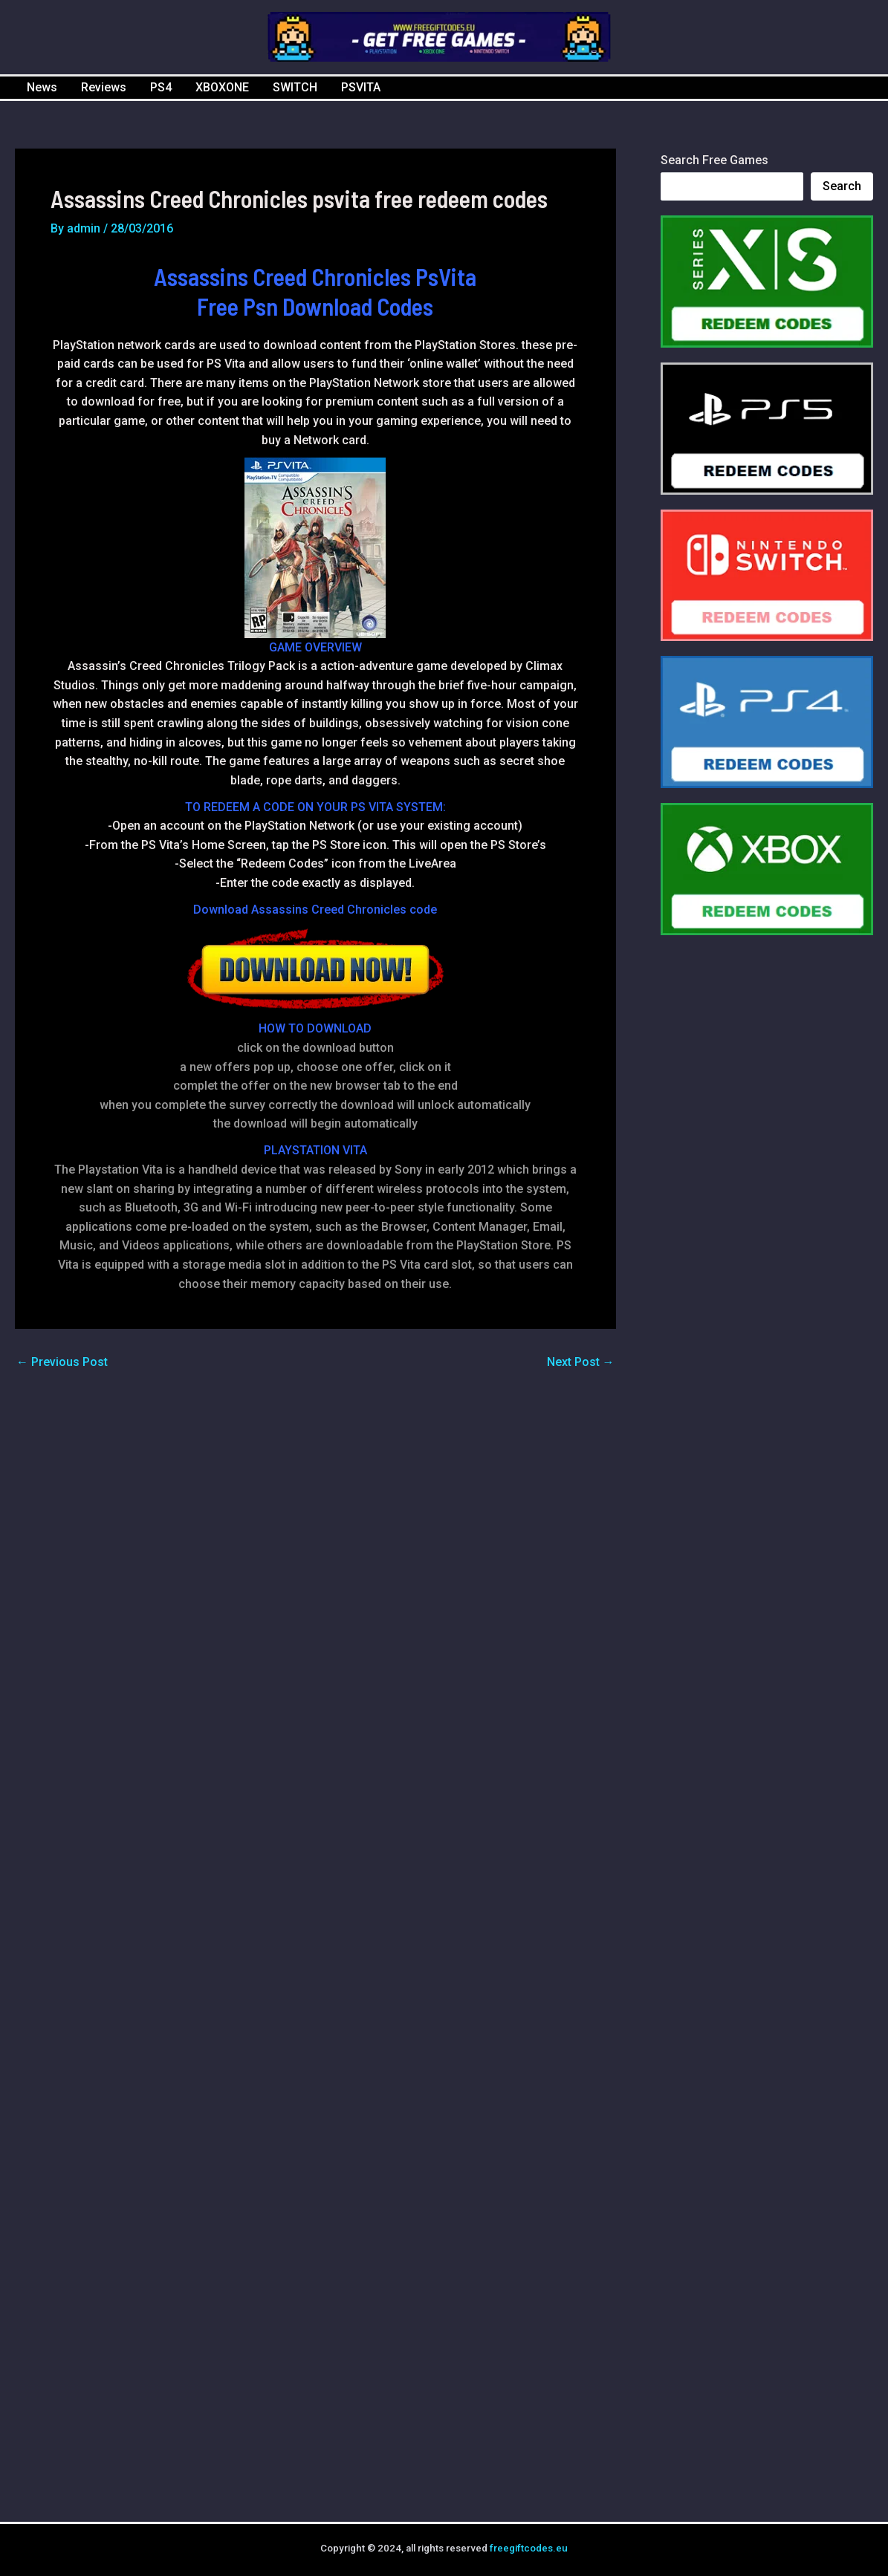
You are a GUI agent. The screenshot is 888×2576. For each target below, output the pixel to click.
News (42, 87)
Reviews (103, 87)
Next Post (581, 1362)
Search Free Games (714, 160)
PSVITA (360, 87)
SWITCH (295, 87)
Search (842, 186)
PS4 (161, 87)
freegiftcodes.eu (529, 2548)
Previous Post (62, 1362)
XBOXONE (222, 87)
